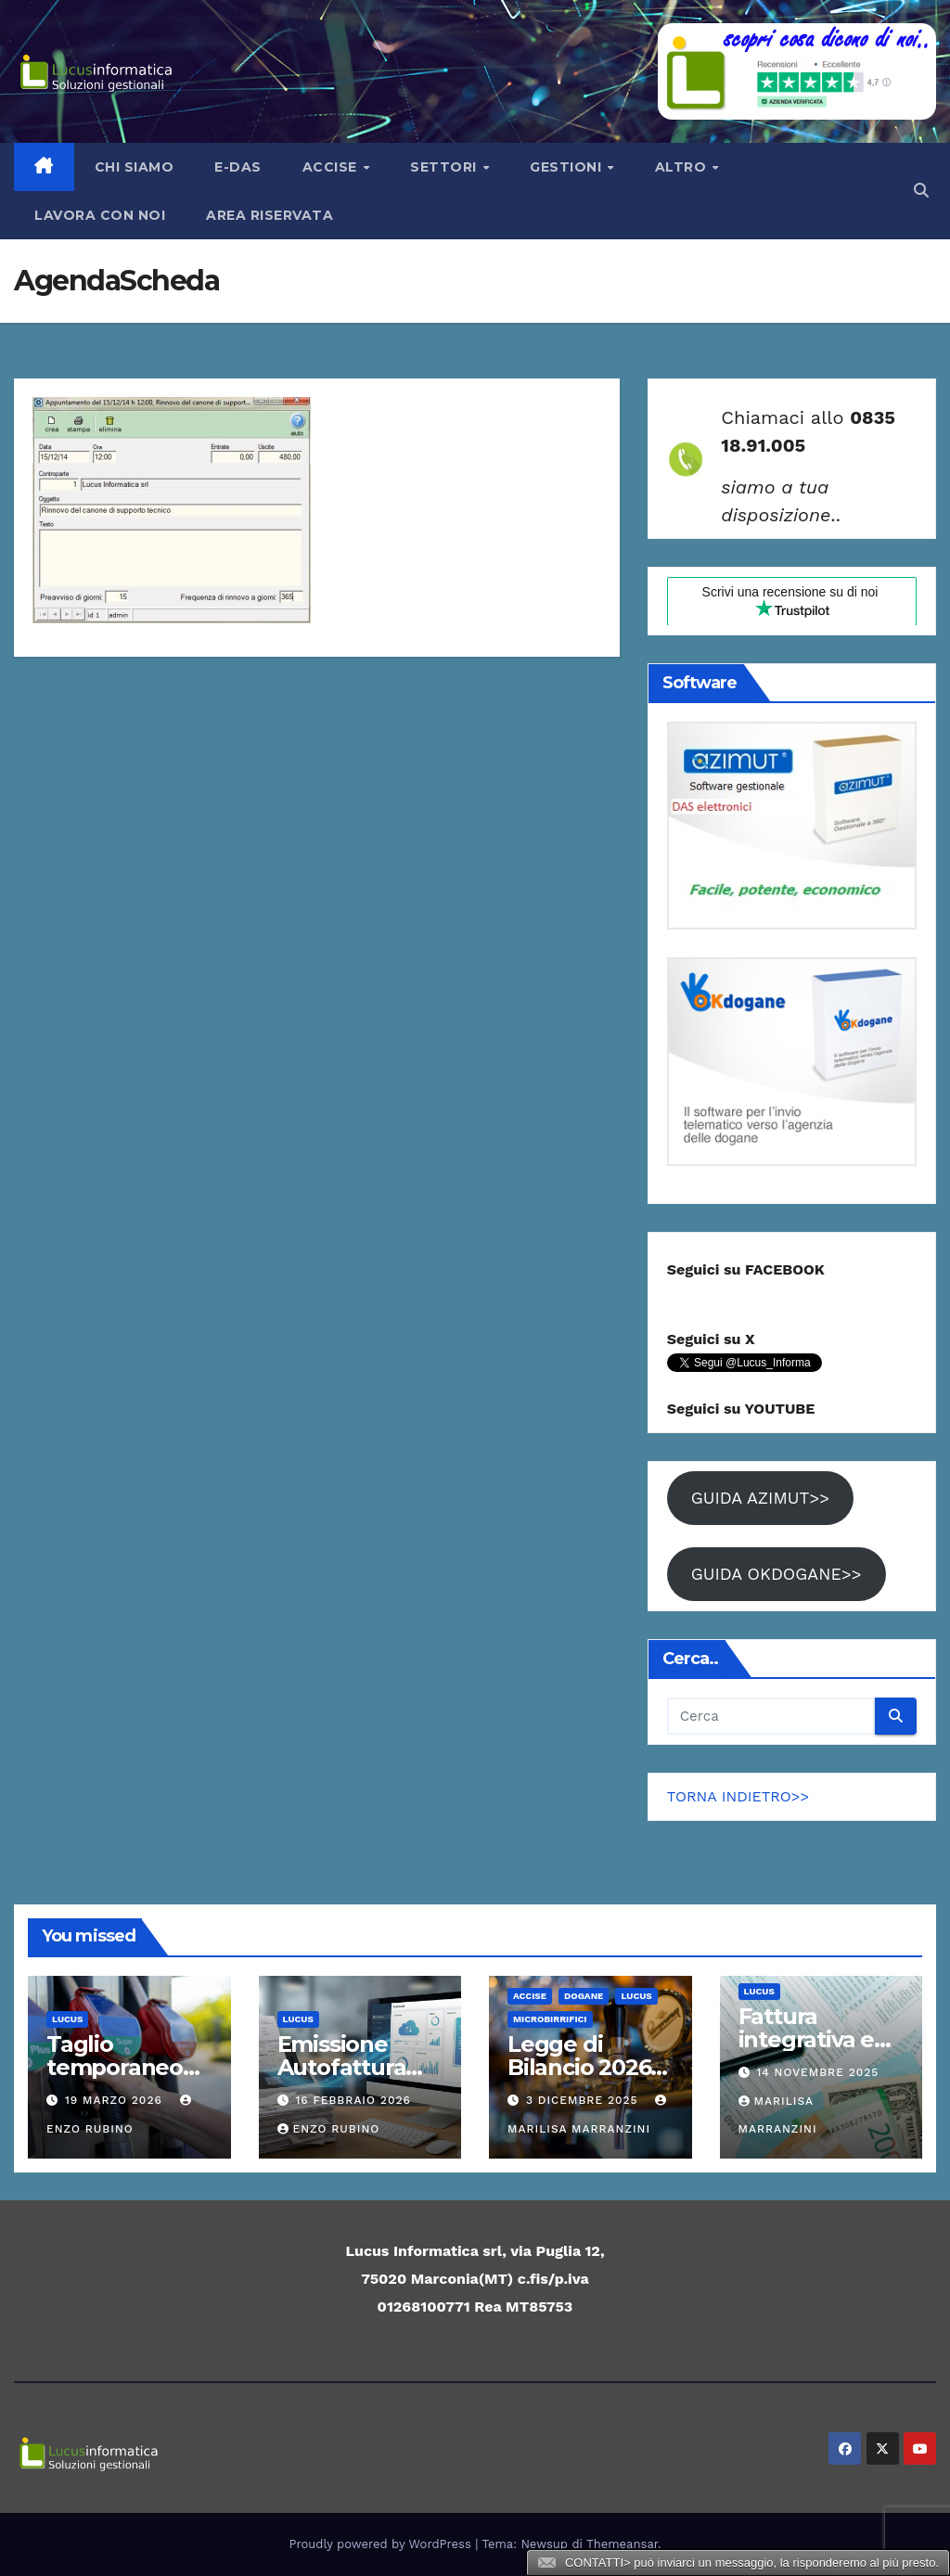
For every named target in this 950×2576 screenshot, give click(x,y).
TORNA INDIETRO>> (738, 1796)
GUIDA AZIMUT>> (760, 1497)
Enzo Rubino (328, 2128)
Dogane (583, 1996)
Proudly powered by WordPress (382, 2544)
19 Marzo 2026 (116, 2100)
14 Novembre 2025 (817, 2072)
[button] (921, 190)
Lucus (67, 2019)
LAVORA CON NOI (99, 215)
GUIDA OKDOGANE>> (776, 1573)
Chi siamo (134, 167)
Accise (332, 167)
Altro (683, 167)
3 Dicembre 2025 (584, 2100)
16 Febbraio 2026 (352, 2100)
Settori (445, 167)
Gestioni (568, 167)
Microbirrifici (550, 2019)
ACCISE (529, 1996)
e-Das (238, 167)
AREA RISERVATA (269, 215)
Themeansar (622, 2544)
